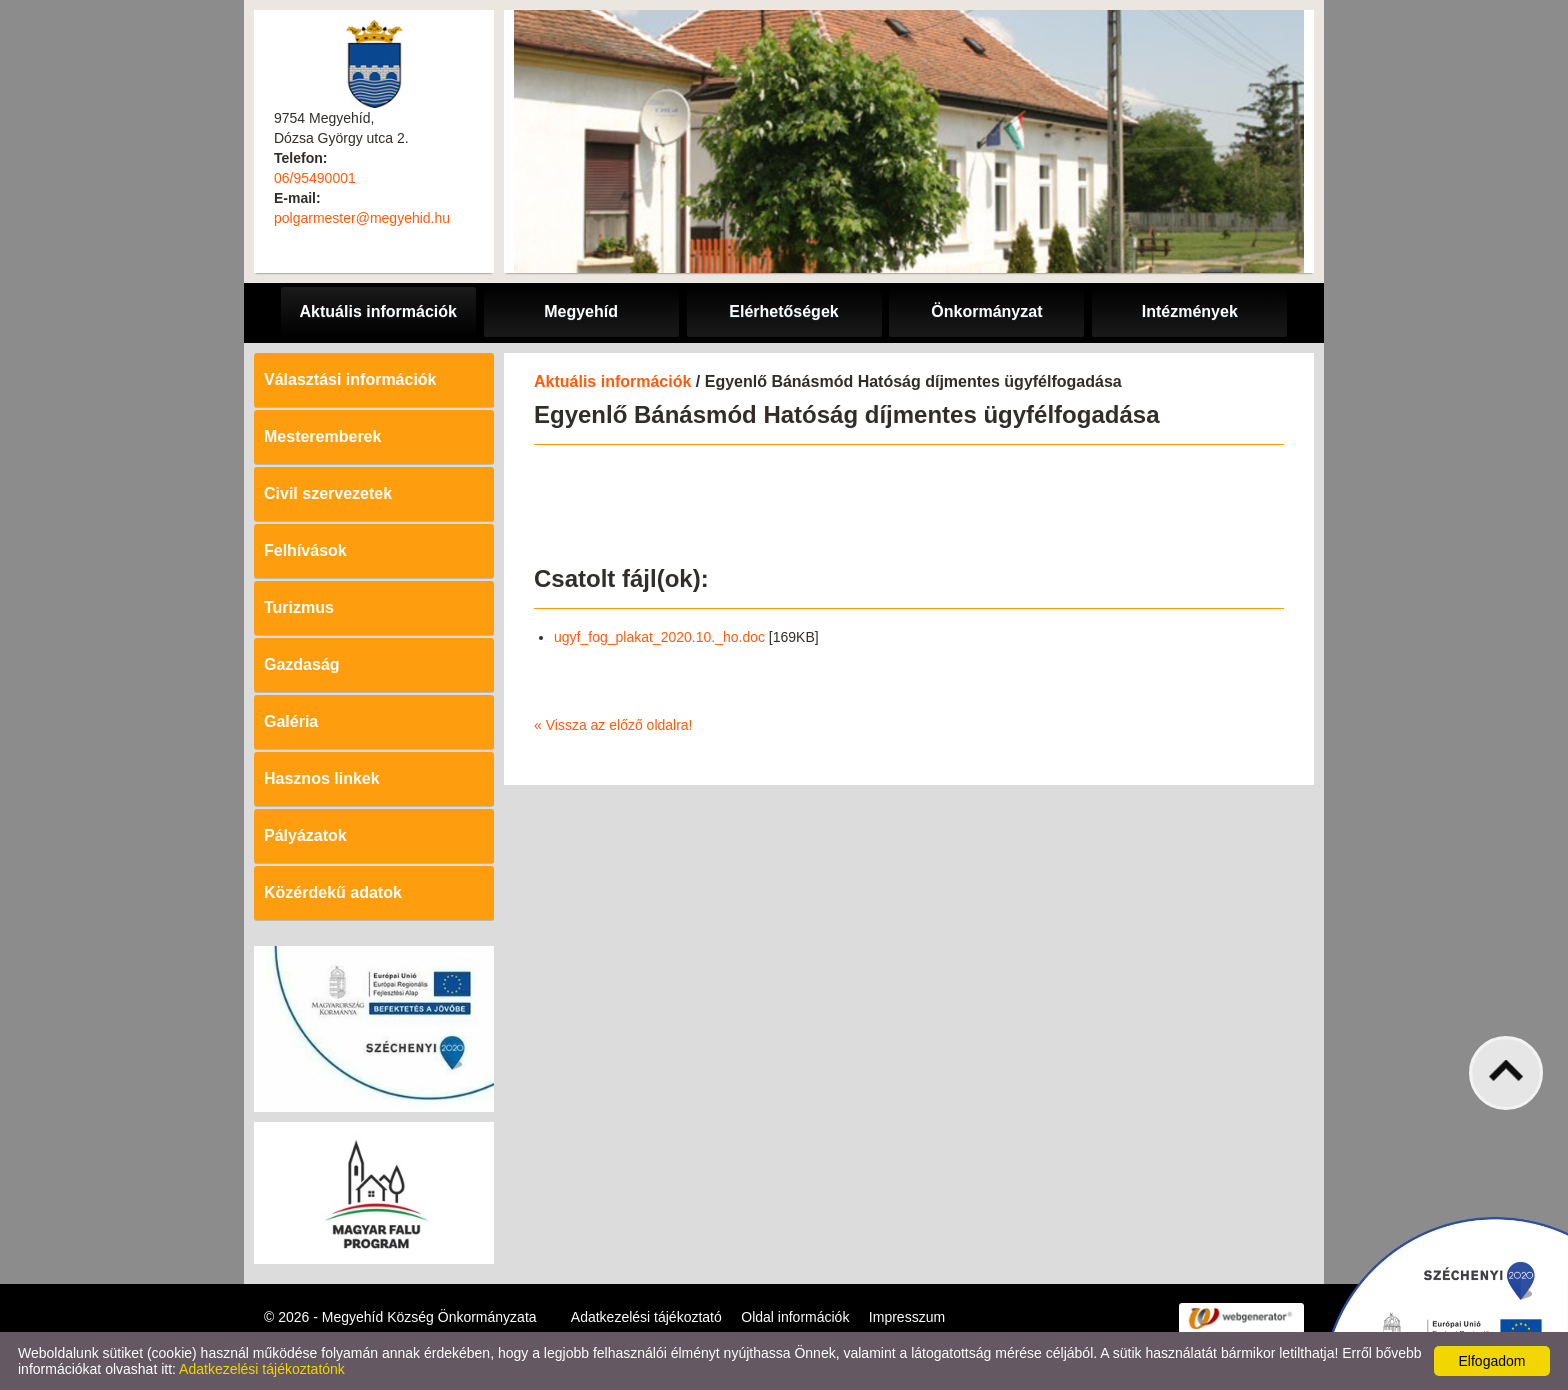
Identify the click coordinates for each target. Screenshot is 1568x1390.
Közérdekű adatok (333, 892)
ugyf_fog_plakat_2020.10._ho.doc (659, 637)
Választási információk (350, 379)
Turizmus (299, 607)
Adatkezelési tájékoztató (646, 1317)
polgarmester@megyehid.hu (362, 218)
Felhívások (305, 550)
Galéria (291, 721)
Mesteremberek (322, 436)
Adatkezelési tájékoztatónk (262, 1369)
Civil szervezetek (328, 493)
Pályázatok (305, 835)
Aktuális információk (612, 381)
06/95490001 (315, 178)
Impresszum (907, 1317)
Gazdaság (302, 664)
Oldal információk (795, 1317)
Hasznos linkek (322, 778)
